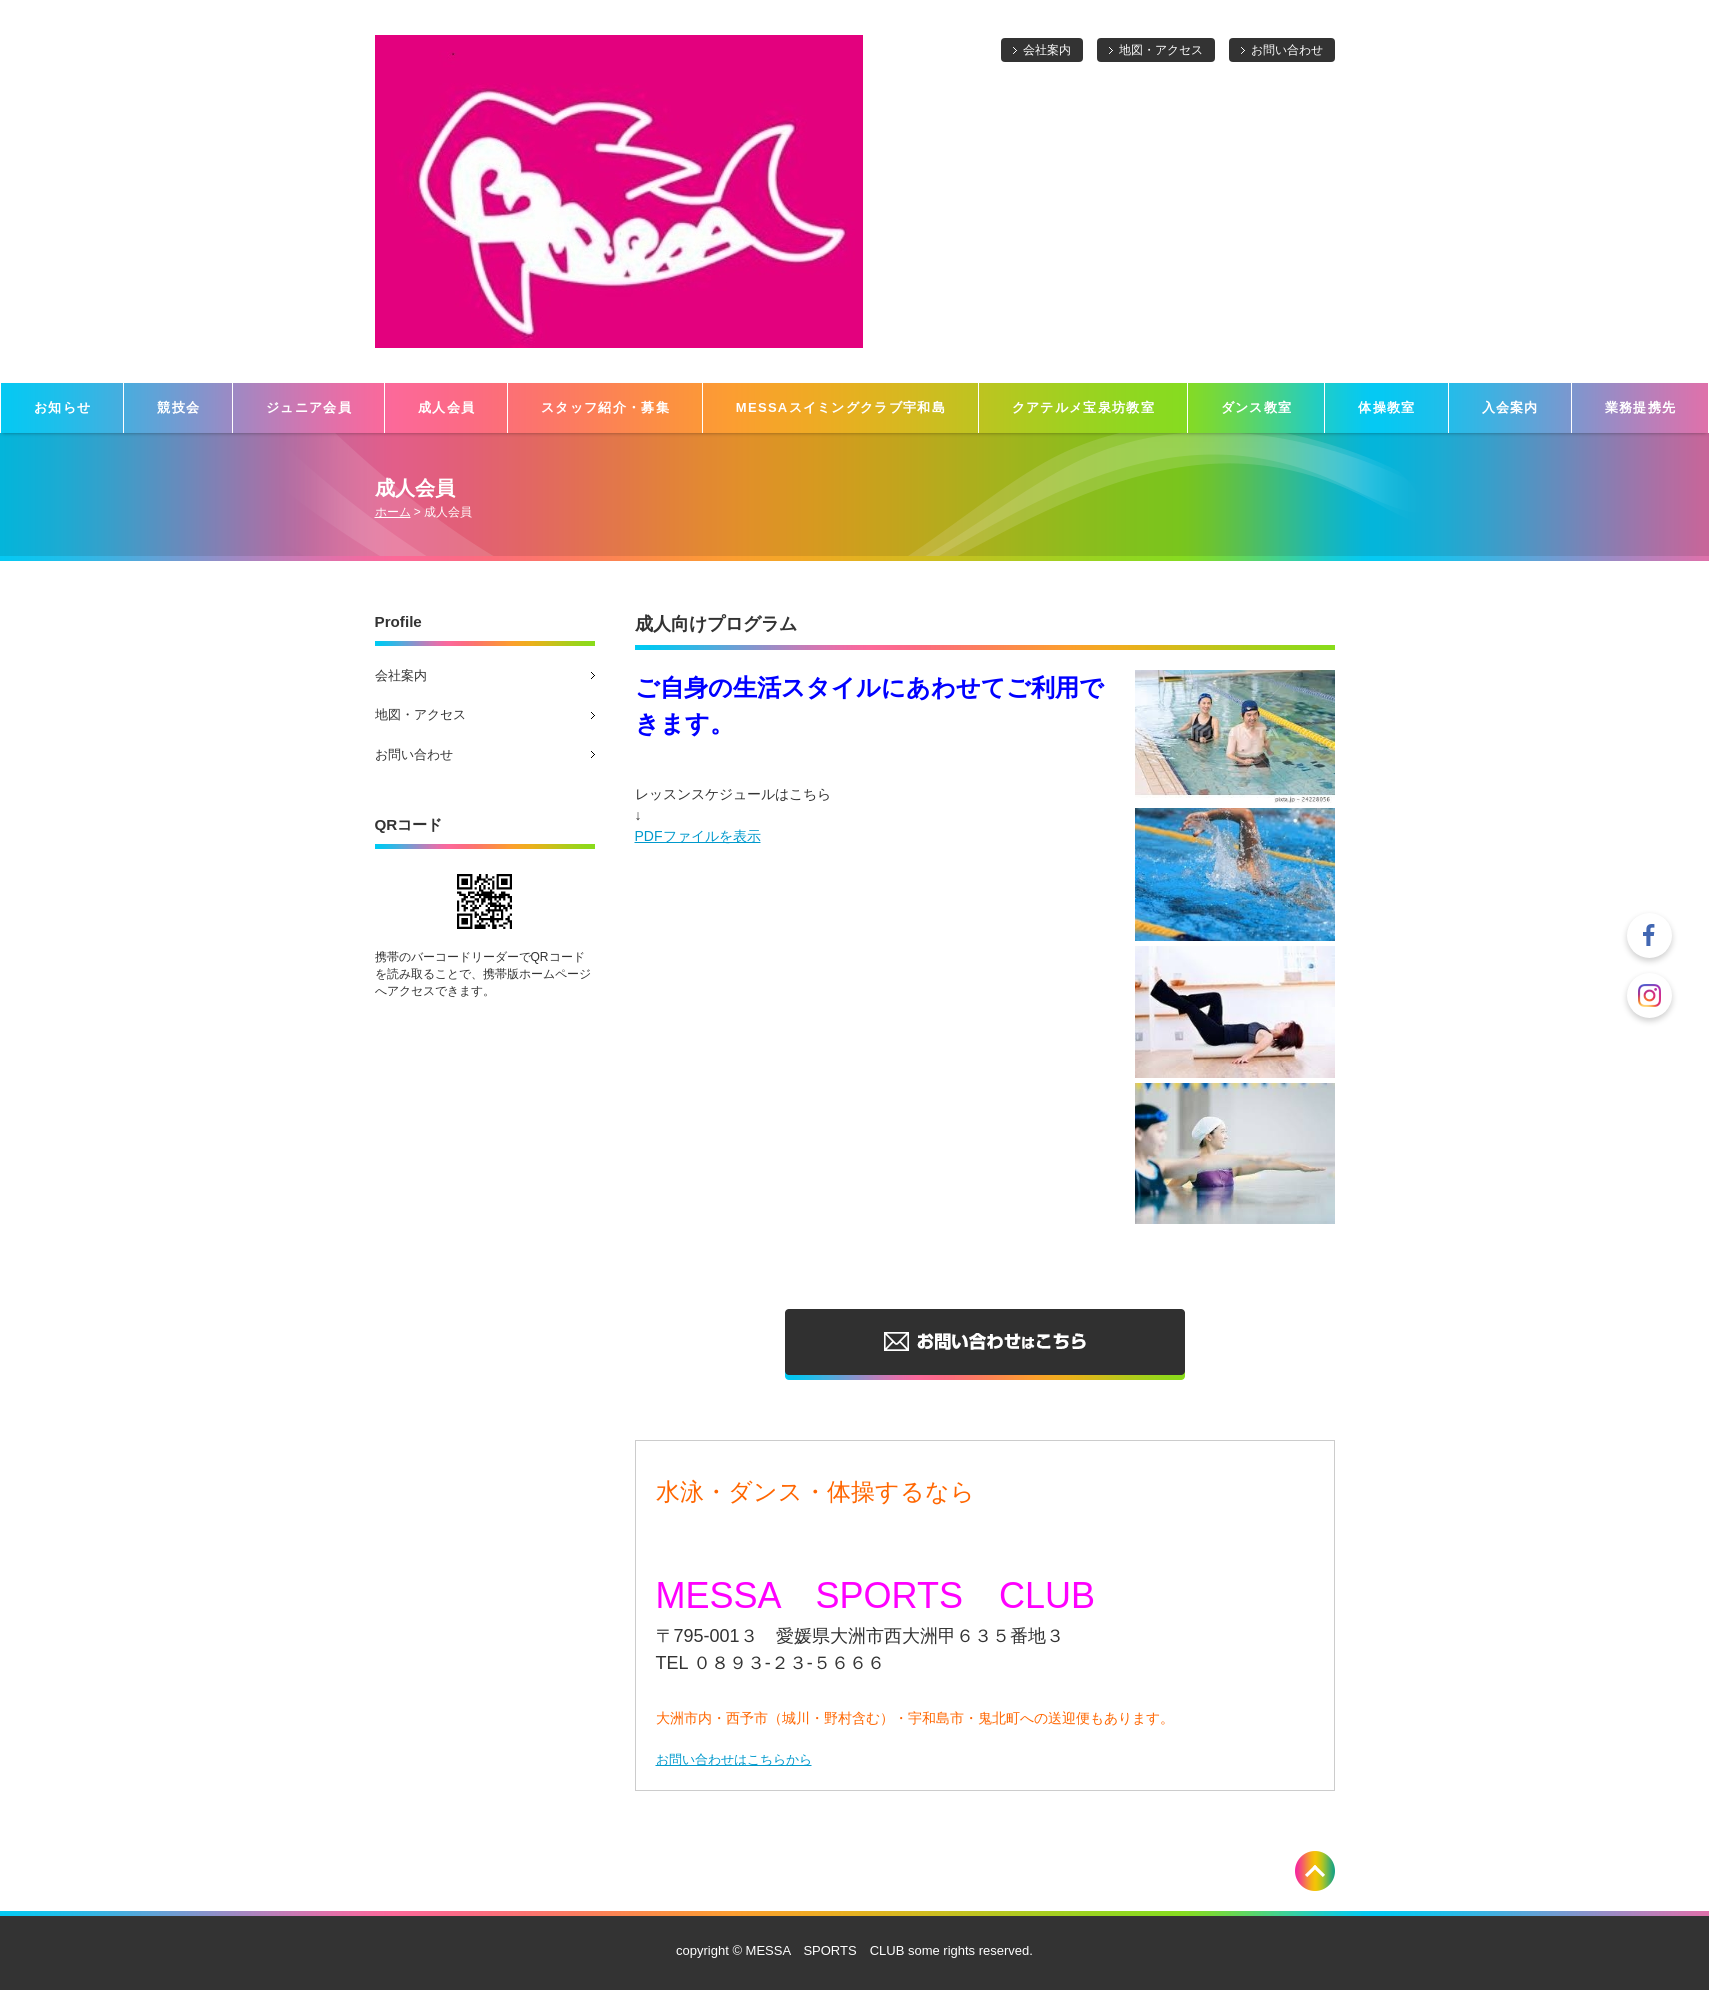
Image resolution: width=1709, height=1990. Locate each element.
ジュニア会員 (309, 407)
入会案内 (1510, 407)
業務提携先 (1641, 407)
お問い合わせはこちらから (734, 1759)
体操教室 (1386, 407)
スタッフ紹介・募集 (605, 407)
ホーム (393, 512)
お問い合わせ (1287, 50)
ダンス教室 (1257, 407)
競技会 (178, 407)
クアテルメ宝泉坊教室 (1083, 407)
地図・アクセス (1161, 50)
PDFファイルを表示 (698, 836)
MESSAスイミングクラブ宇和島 (841, 407)
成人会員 (446, 407)
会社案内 (1047, 50)
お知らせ (62, 407)
